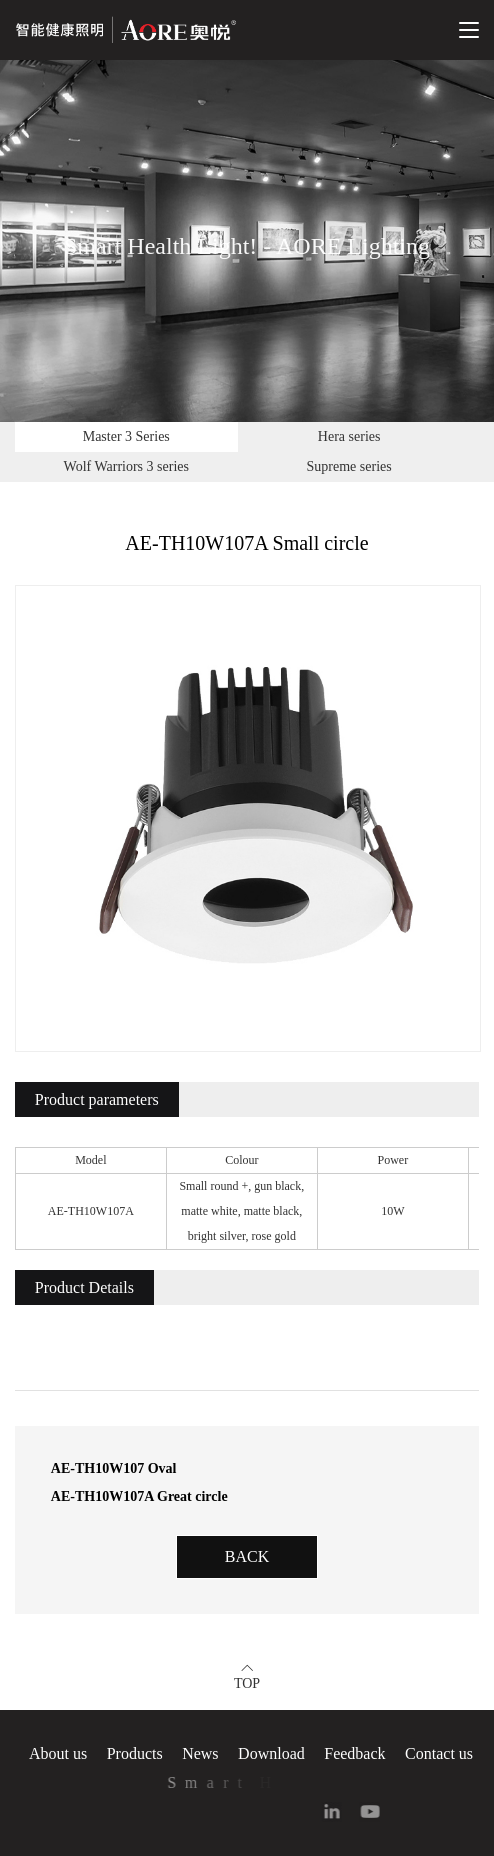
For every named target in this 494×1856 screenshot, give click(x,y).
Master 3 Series (126, 436)
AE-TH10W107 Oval (114, 1468)
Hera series (349, 436)
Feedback (354, 1753)
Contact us (439, 1753)
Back (247, 1556)
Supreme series (349, 466)
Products (135, 1753)
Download (271, 1753)
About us (58, 1753)
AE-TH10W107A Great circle (139, 1496)
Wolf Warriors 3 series (126, 466)
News (200, 1753)
